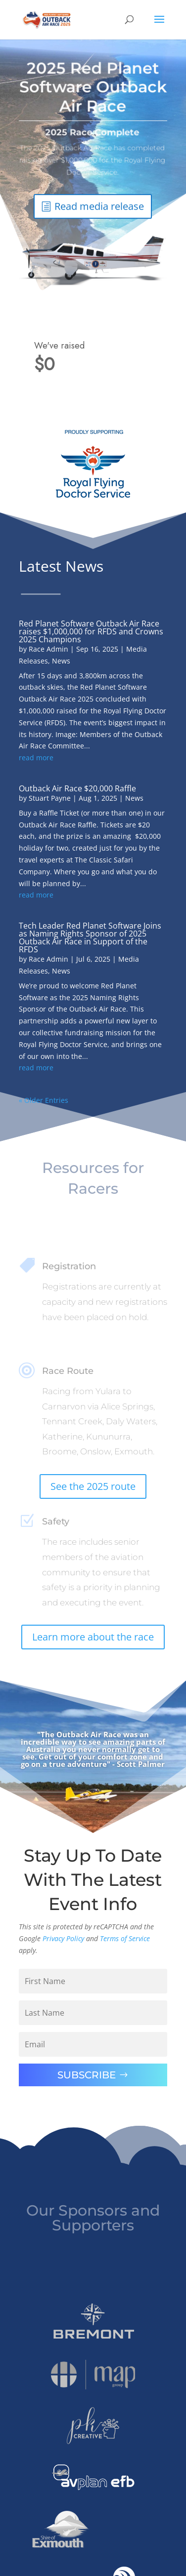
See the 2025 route (93, 1486)
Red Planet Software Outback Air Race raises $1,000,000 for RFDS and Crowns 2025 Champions (91, 631)
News (61, 660)
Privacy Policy (63, 1938)
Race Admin (48, 649)
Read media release (99, 201)
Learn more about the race (93, 1636)
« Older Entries (43, 1100)
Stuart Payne (50, 798)
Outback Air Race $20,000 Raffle (77, 788)
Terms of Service (125, 1938)
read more (36, 757)
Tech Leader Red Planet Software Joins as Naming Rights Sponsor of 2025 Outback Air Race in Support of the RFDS (90, 937)
